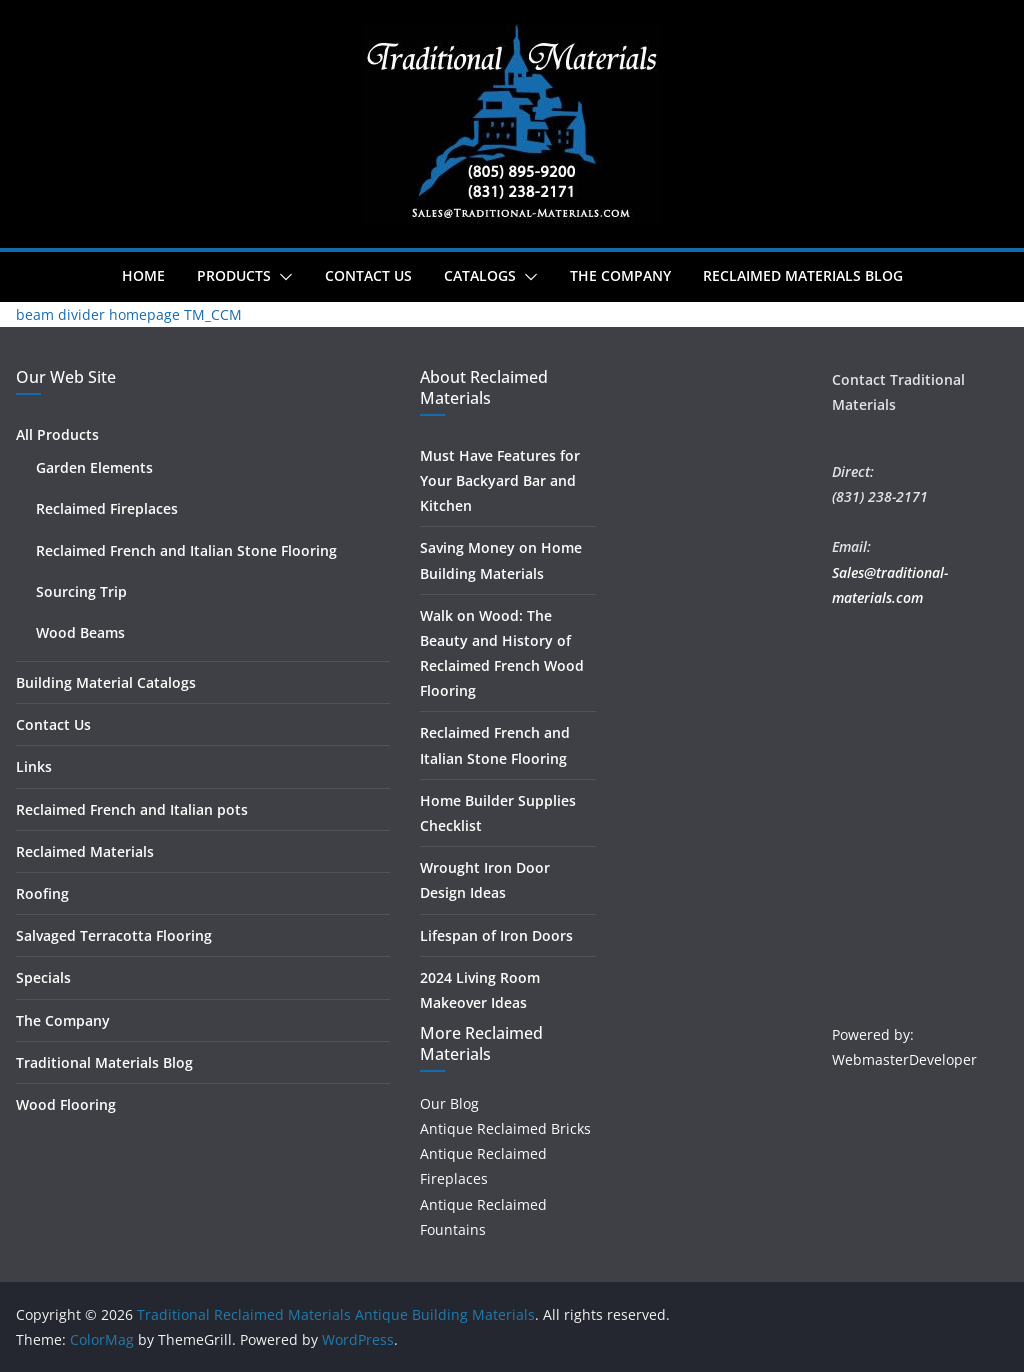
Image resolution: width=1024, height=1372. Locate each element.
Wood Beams (80, 632)
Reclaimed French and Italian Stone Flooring (186, 550)
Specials (43, 977)
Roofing (42, 893)
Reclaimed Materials (85, 851)
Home (143, 275)
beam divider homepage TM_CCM (129, 314)
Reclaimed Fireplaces (107, 508)
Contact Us (368, 275)
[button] (282, 277)
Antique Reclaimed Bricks (505, 1128)
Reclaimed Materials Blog (803, 275)
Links (34, 766)
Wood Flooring (66, 1104)
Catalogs (480, 275)
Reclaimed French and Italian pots (132, 809)
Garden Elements (94, 467)
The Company (620, 275)
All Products (57, 434)
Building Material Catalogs (106, 682)
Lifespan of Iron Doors (496, 935)
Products (234, 275)
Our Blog (449, 1103)
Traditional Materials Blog (104, 1062)
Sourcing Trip (81, 591)
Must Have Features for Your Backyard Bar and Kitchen (500, 480)
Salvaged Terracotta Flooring (114, 935)
